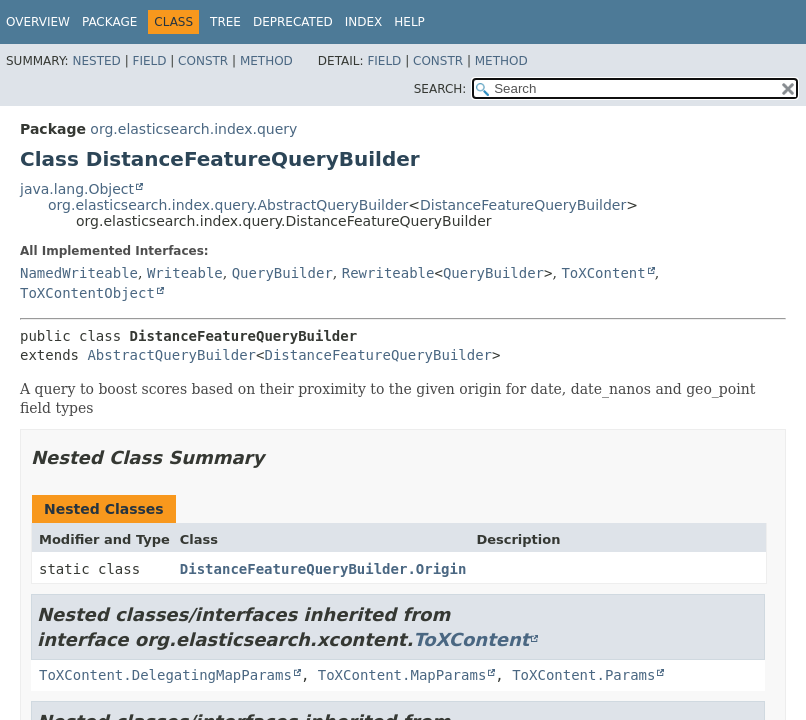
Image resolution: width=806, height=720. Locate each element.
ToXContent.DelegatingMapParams (165, 675)
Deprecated (293, 22)
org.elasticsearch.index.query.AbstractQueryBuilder (228, 205)
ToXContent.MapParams (402, 675)
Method (266, 61)
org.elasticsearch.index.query (193, 129)
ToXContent (603, 273)
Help (409, 22)
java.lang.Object (77, 189)
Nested (96, 61)
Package (109, 22)
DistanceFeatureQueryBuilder (523, 205)
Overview (38, 22)
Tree (225, 22)
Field (149, 61)
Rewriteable (388, 273)
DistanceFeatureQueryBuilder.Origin (323, 569)
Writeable (185, 273)
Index (364, 22)
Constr (203, 61)
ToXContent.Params (583, 675)
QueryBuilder (282, 273)
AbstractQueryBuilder (171, 355)
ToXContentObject (87, 293)
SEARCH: (440, 89)
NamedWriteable (79, 273)
